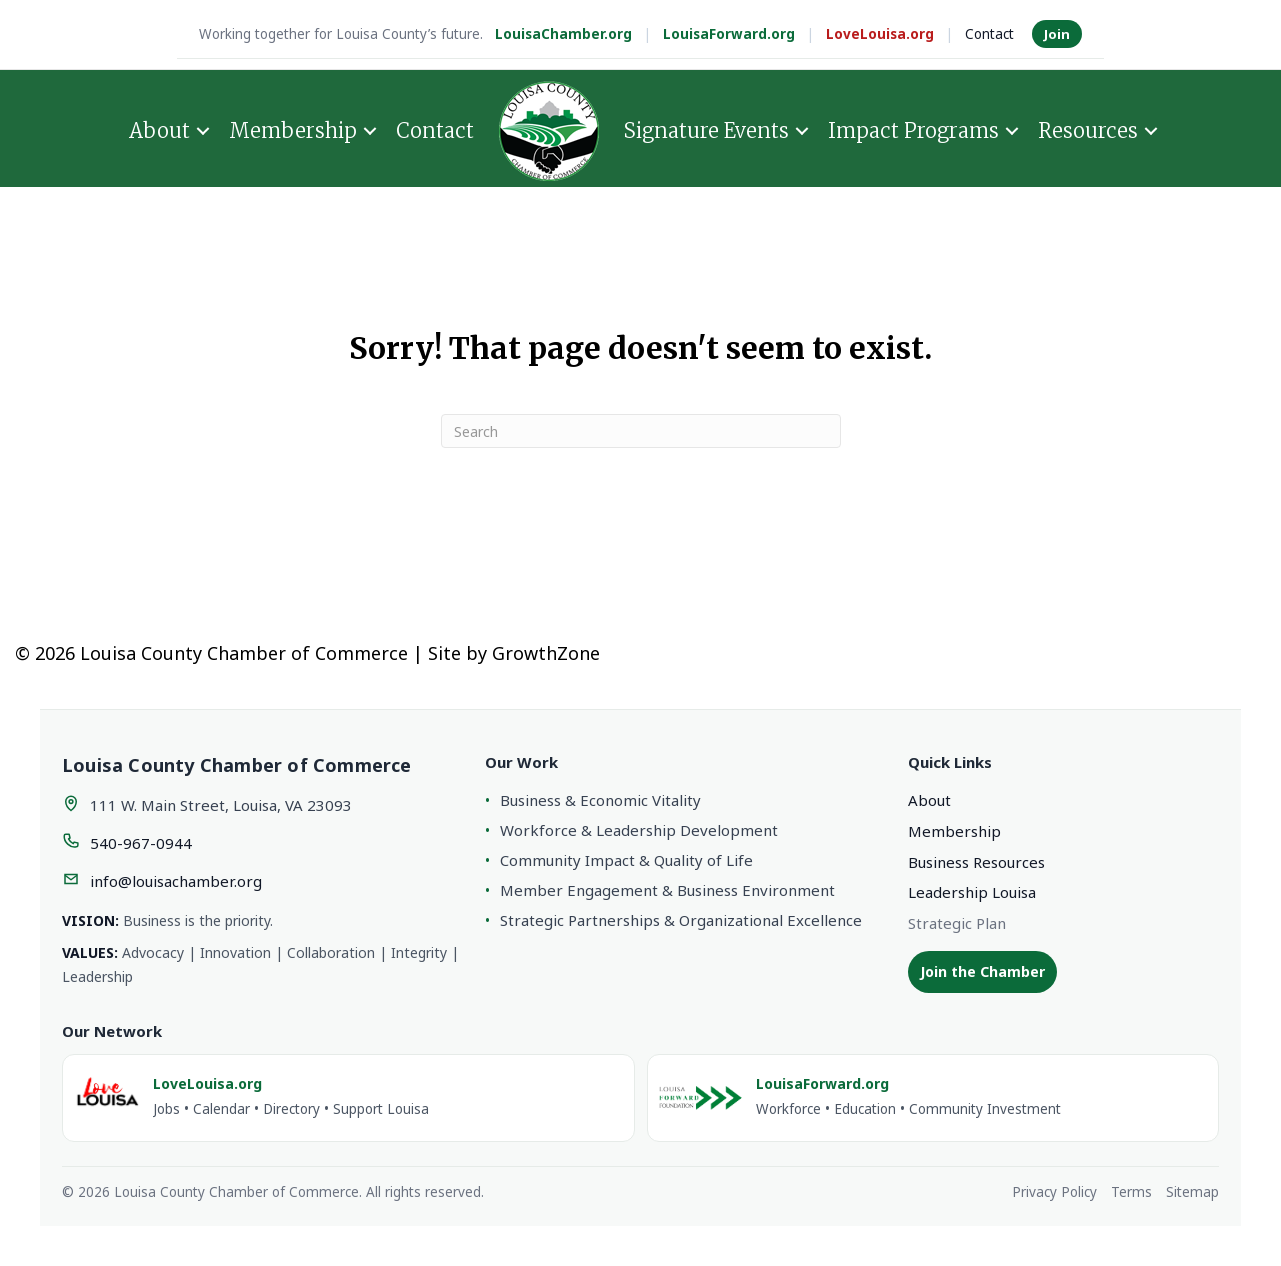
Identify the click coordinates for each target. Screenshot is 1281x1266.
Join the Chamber (982, 971)
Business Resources (976, 862)
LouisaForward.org (729, 34)
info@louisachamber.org (176, 881)
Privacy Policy (1054, 1192)
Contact (989, 34)
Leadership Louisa (972, 892)
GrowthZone (546, 653)
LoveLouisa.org (880, 34)
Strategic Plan (957, 923)
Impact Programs (913, 129)
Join (1057, 34)
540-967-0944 (141, 843)
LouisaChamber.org (563, 34)
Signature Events (706, 129)
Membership (293, 129)
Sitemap (1192, 1192)
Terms (1131, 1192)
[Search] (641, 431)
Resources (1088, 129)
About (159, 129)
